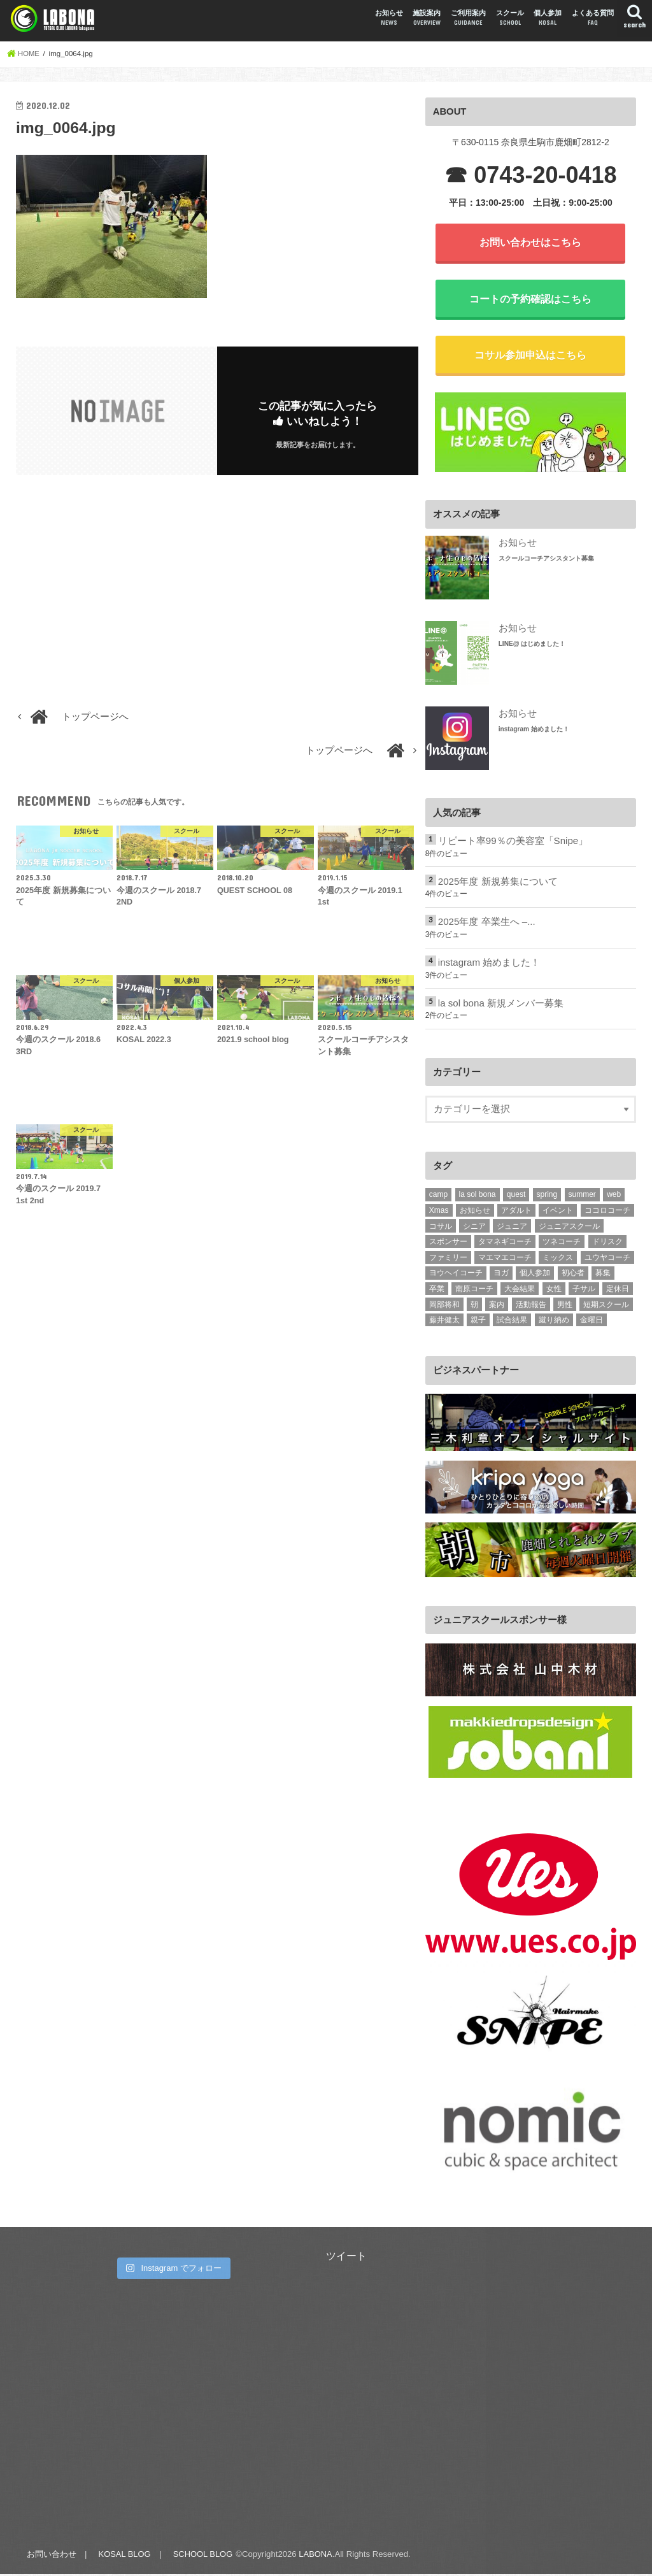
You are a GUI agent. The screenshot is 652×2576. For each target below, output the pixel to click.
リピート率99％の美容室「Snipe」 (512, 844)
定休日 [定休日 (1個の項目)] (617, 1290)
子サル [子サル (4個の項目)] (583, 1290)
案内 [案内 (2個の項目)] (496, 1306)
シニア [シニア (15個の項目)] (474, 1228)
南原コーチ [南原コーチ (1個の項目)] (474, 1290)
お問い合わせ (51, 2556)
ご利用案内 (468, 18)
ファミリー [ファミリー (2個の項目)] (448, 1259)
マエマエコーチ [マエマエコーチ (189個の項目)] (505, 1259)
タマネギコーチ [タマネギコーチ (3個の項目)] (505, 1244)
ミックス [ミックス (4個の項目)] (557, 1259)
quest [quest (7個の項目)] (516, 1196)
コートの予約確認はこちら (530, 300)
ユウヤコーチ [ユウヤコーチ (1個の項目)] (607, 1259)
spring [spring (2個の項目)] (547, 1196)
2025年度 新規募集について (497, 885)
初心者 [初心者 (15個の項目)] (573, 1275)
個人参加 (548, 18)
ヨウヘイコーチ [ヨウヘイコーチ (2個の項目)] (456, 1275)
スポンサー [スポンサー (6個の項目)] (448, 1244)
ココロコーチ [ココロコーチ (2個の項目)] (607, 1212)
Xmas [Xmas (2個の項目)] (439, 1212)
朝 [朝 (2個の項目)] (474, 1306)
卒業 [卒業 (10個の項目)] (436, 1290)
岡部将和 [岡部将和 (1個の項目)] (444, 1306)
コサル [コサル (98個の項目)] (440, 1228)
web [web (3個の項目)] (614, 1196)
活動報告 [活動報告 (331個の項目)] (531, 1306)
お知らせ (389, 18)
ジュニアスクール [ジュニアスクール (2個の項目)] (569, 1228)
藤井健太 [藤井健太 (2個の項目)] (444, 1322)
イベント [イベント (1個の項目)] (557, 1212)
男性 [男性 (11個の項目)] (564, 1306)
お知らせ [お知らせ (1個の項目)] (475, 1212)
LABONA (316, 2556)
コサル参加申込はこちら (530, 357)
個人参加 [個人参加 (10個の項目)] (535, 1275)
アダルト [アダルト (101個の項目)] (516, 1212)
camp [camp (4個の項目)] (438, 1196)
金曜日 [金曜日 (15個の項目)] (591, 1322)
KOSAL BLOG (124, 2556)
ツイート (346, 2257)
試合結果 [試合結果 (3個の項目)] (512, 1322)
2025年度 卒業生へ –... (486, 925)
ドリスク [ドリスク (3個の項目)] (607, 1244)
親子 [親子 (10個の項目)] (478, 1322)
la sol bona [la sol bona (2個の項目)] (477, 1196)
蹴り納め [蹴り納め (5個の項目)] (554, 1322)
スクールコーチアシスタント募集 (546, 560)
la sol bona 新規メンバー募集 (500, 1005)
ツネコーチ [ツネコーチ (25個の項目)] (561, 1244)
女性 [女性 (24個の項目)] (554, 1290)
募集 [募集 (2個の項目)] (603, 1275)
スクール (510, 18)
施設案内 (427, 18)
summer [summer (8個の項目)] (582, 1196)
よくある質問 (593, 18)
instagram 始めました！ (534, 732)
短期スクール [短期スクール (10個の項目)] (606, 1306)
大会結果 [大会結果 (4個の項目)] (519, 1290)
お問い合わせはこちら (530, 242)
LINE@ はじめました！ (532, 646)
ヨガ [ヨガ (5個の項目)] (501, 1275)
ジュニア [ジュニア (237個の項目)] (512, 1228)
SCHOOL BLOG (203, 2556)
